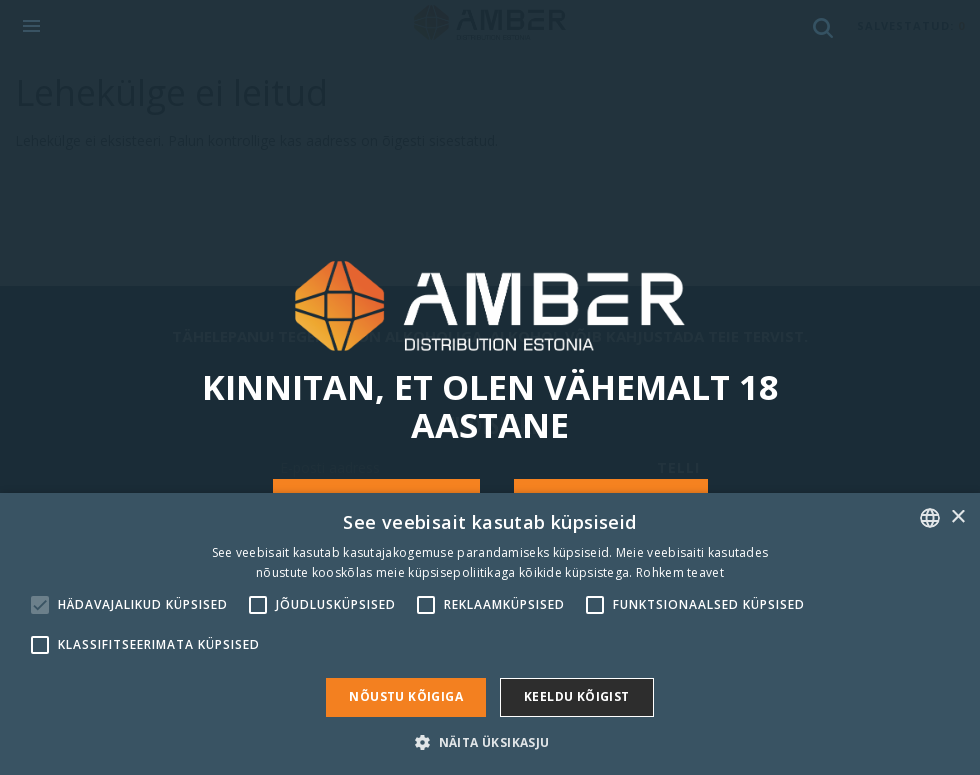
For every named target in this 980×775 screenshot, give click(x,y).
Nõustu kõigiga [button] (406, 696)
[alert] (490, 634)
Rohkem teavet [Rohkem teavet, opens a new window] (680, 572)
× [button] (957, 517)
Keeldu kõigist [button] (577, 696)
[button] (489, 741)
